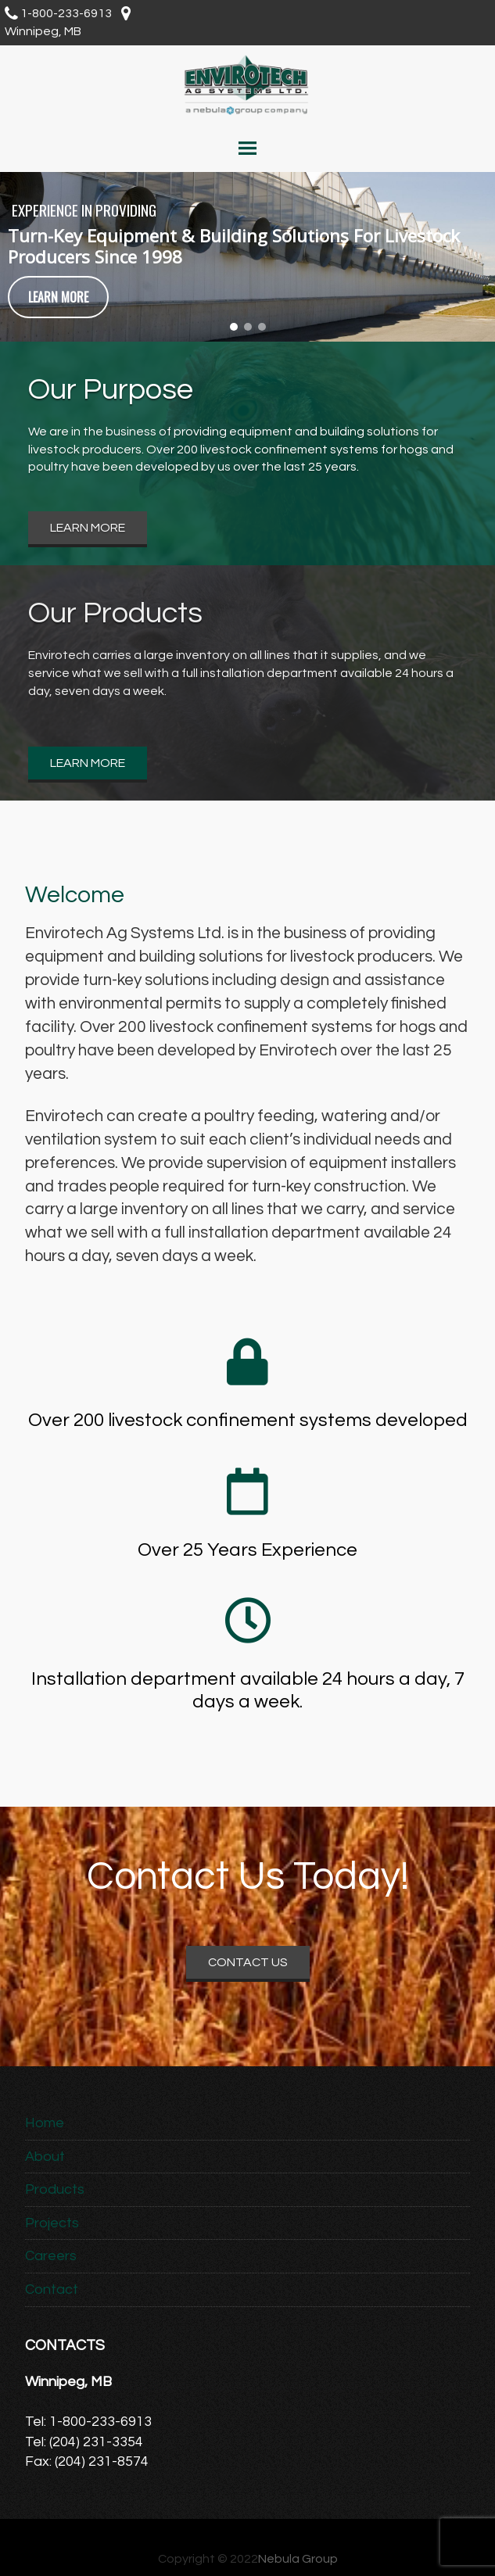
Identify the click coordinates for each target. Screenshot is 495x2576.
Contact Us (248, 1962)
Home (44, 2123)
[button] (234, 327)
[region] (247, 256)
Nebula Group (298, 2559)
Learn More (87, 527)
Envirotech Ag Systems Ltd (247, 84)
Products (54, 2189)
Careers (51, 2255)
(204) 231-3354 (96, 2441)
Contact (51, 2289)
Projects (52, 2223)
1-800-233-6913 (66, 13)
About (45, 2156)
